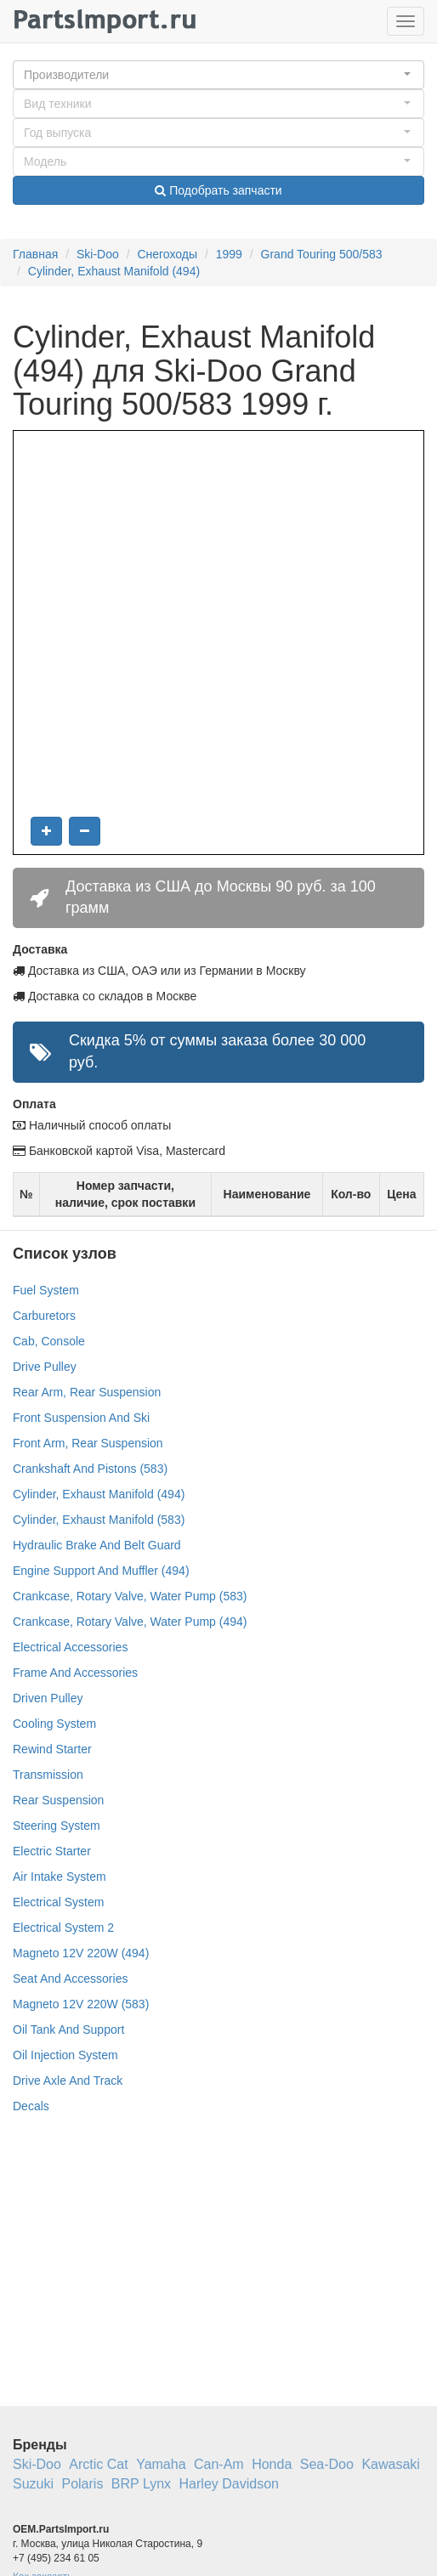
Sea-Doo (327, 2464)
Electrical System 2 (63, 1927)
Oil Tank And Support (68, 2029)
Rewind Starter (52, 1749)
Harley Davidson (229, 2484)
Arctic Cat (98, 2464)
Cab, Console (49, 1341)
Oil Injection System (65, 2055)
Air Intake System (59, 1876)
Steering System (56, 1825)
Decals (31, 2106)
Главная (35, 254)
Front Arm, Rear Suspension (88, 1443)
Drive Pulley (45, 1366)
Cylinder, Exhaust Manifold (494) (114, 271)
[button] (218, 74)
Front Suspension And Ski (81, 1417)
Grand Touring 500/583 (322, 254)
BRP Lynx (141, 2484)
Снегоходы (167, 254)
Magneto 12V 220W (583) (81, 2004)
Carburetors (44, 1315)
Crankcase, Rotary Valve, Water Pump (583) (130, 1596)
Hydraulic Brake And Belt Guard (97, 1545)
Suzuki (33, 2484)
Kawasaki (390, 2464)
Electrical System (58, 1902)
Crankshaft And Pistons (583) (90, 1468)
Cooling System (54, 1723)
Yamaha (160, 2464)
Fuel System (46, 1290)
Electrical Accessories (70, 1647)
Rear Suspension (58, 1800)
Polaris (82, 2484)
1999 (229, 254)
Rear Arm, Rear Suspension (87, 1392)
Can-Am (219, 2464)
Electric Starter (52, 1851)
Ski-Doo (98, 254)
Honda (272, 2464)
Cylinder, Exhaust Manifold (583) (98, 1519)
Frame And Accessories (75, 1672)
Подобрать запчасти (218, 190)
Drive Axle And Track (67, 2080)
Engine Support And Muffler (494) (101, 1570)
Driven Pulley (47, 1698)
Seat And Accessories (70, 1978)
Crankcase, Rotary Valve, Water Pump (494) (130, 1621)
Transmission (48, 1774)
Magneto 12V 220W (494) (81, 1953)
